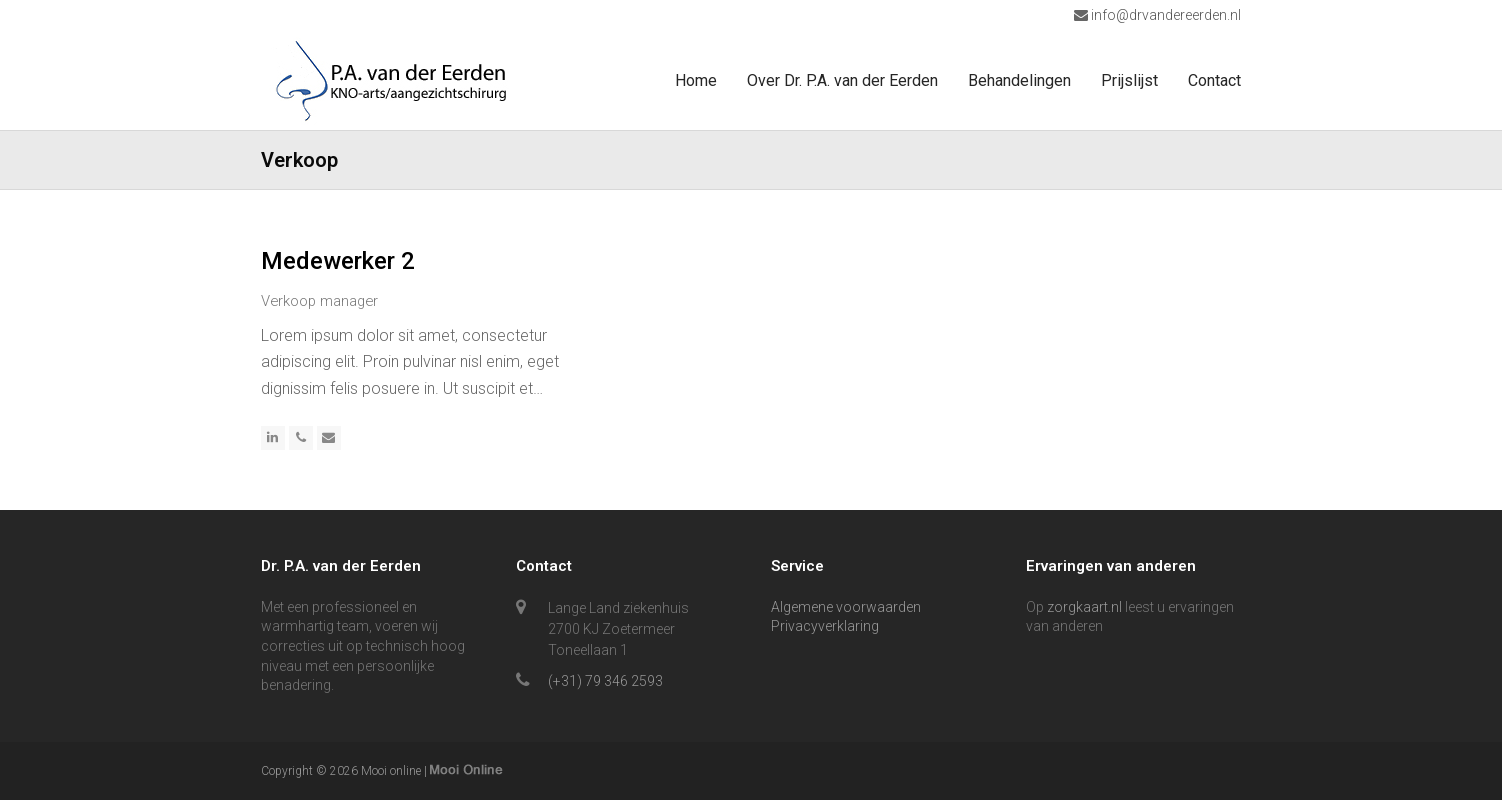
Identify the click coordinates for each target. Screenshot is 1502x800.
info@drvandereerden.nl (1164, 15)
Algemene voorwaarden (846, 607)
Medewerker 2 (338, 261)
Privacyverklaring (825, 626)
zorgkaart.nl (1084, 607)
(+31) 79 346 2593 (605, 681)
